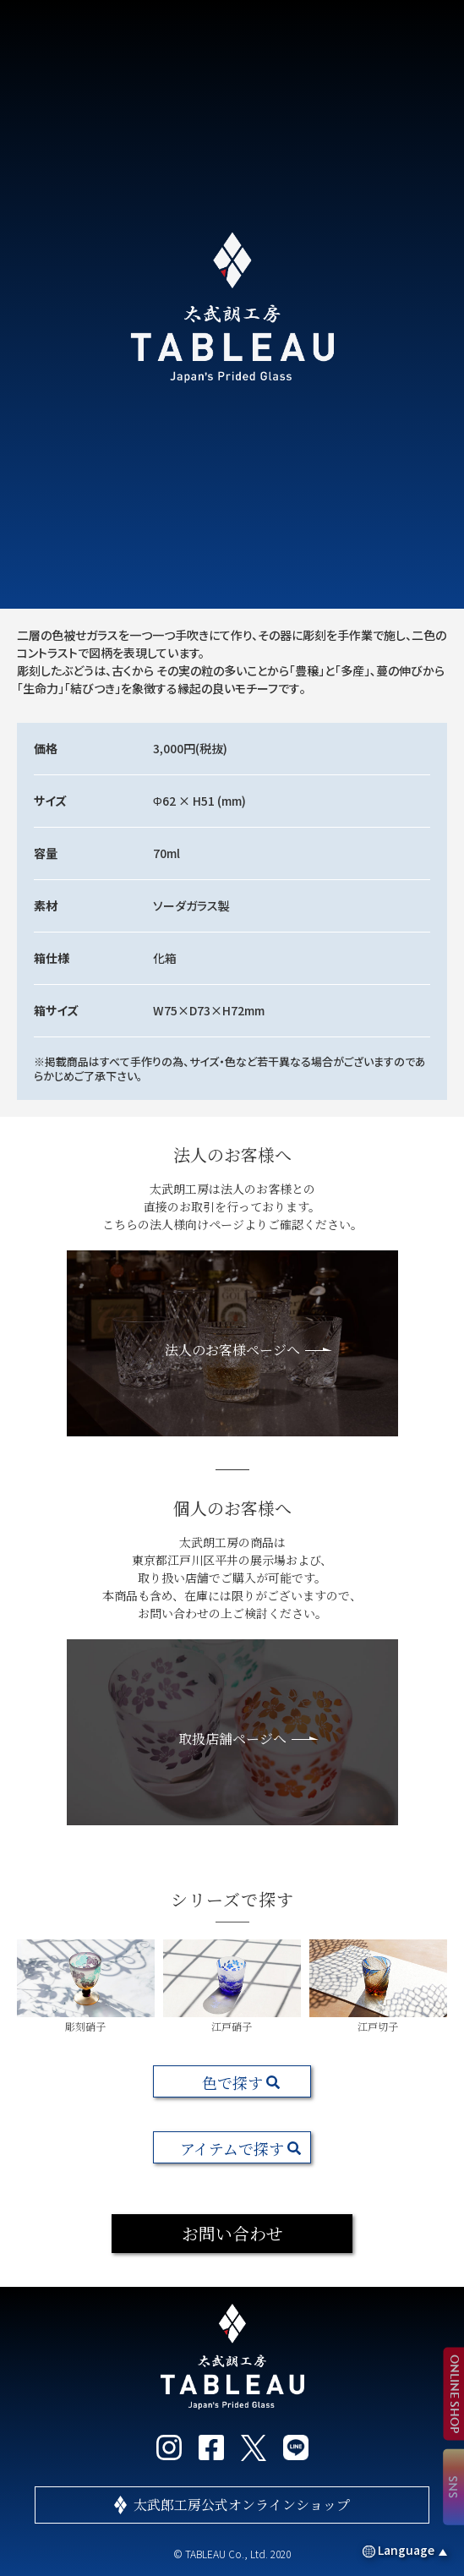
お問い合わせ (232, 2233)
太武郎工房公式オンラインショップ (242, 2504)
